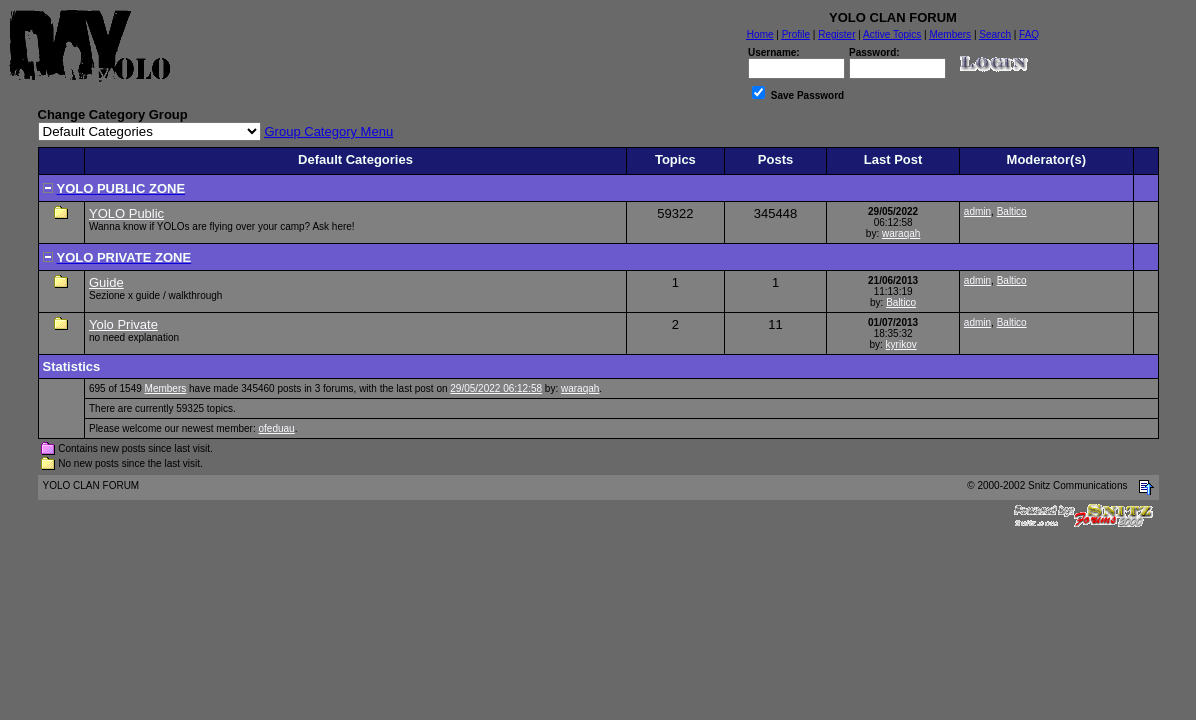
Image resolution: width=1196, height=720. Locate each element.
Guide (106, 282)
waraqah (901, 233)
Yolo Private (123, 324)
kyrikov (901, 344)
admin (977, 211)
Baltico (1012, 211)
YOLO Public (126, 213)
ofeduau (277, 428)
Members (166, 388)
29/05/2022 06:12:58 (496, 388)
